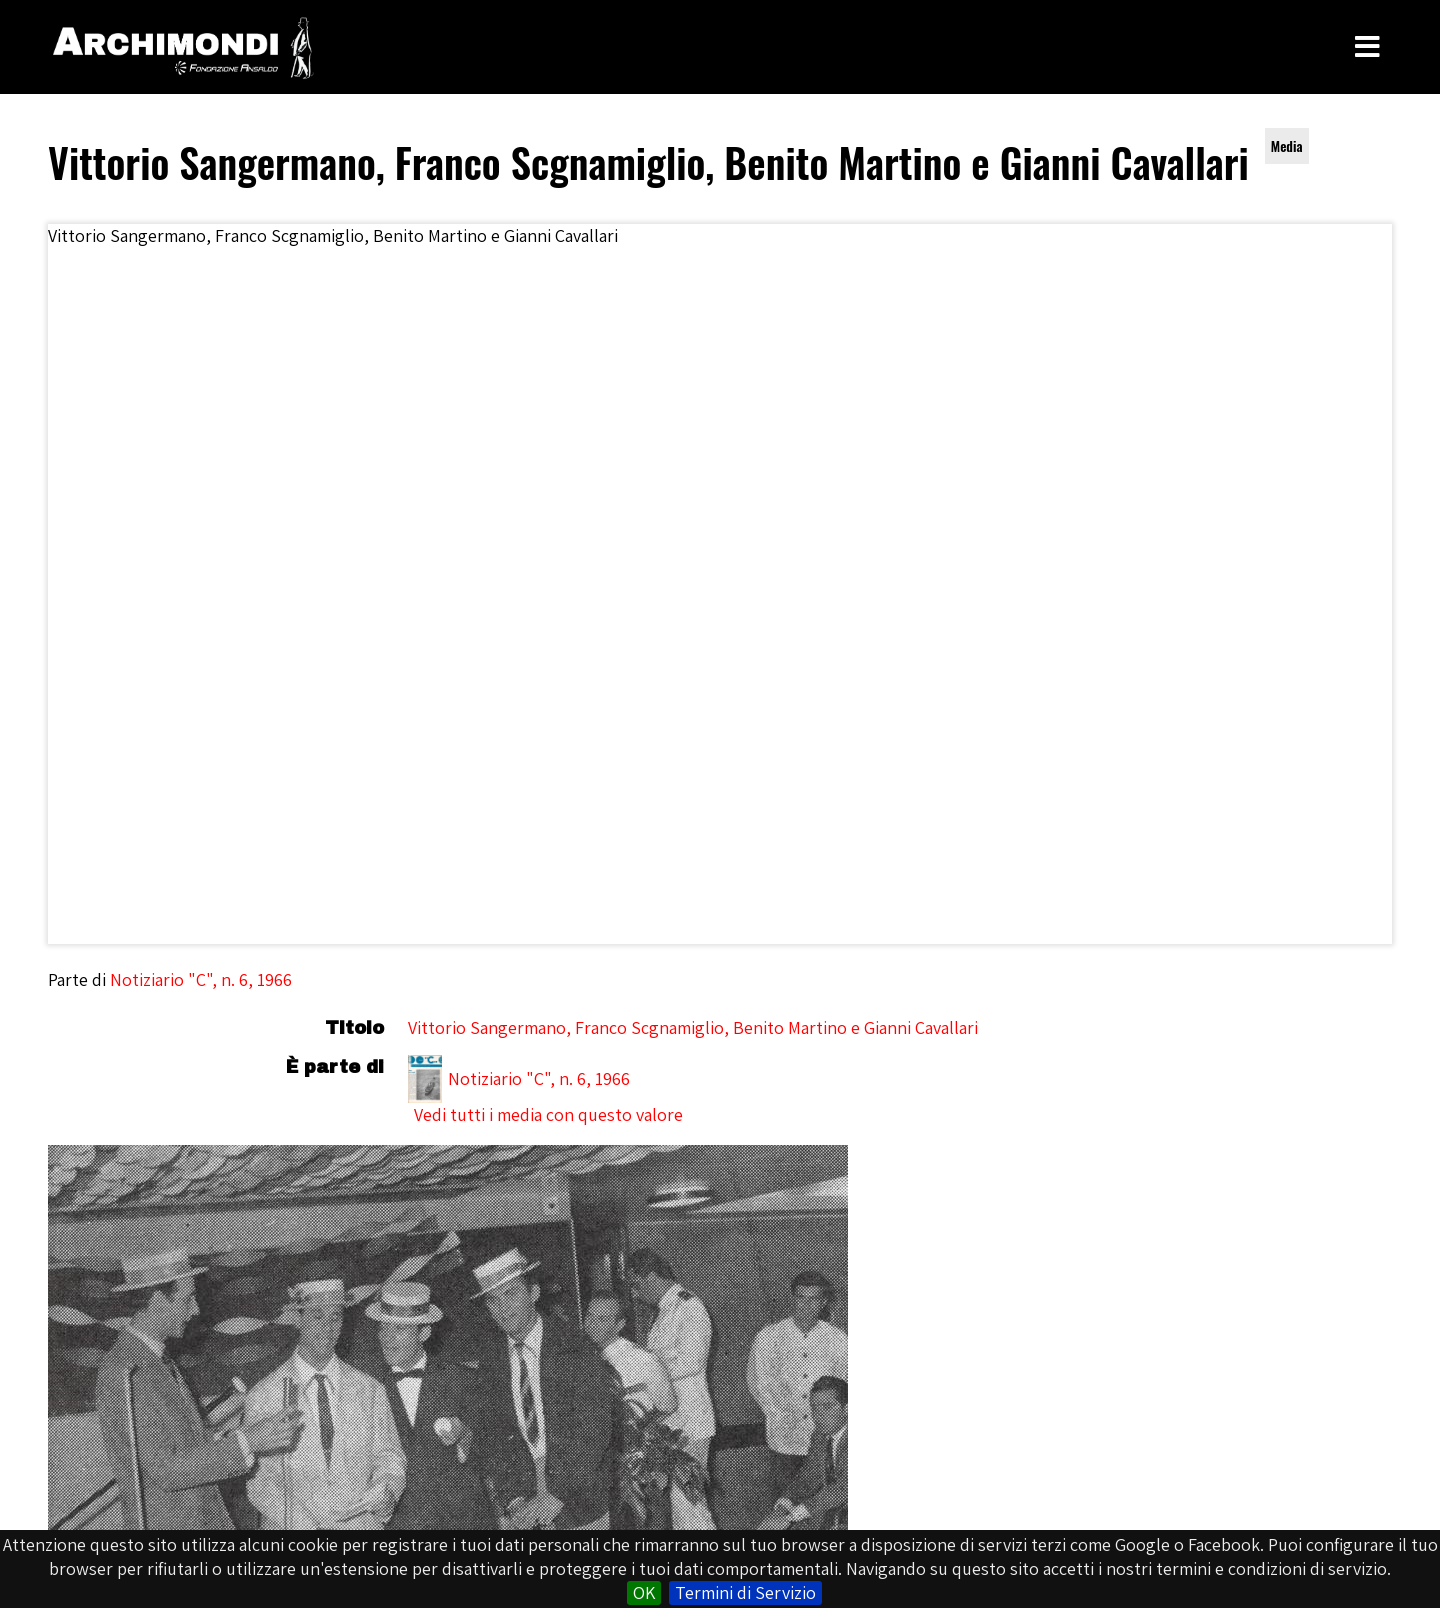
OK (644, 1592)
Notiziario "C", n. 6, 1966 (201, 979)
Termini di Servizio (745, 1592)
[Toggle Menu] (1367, 47)
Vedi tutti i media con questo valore (548, 1114)
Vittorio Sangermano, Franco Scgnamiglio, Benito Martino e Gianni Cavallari (693, 1027)
